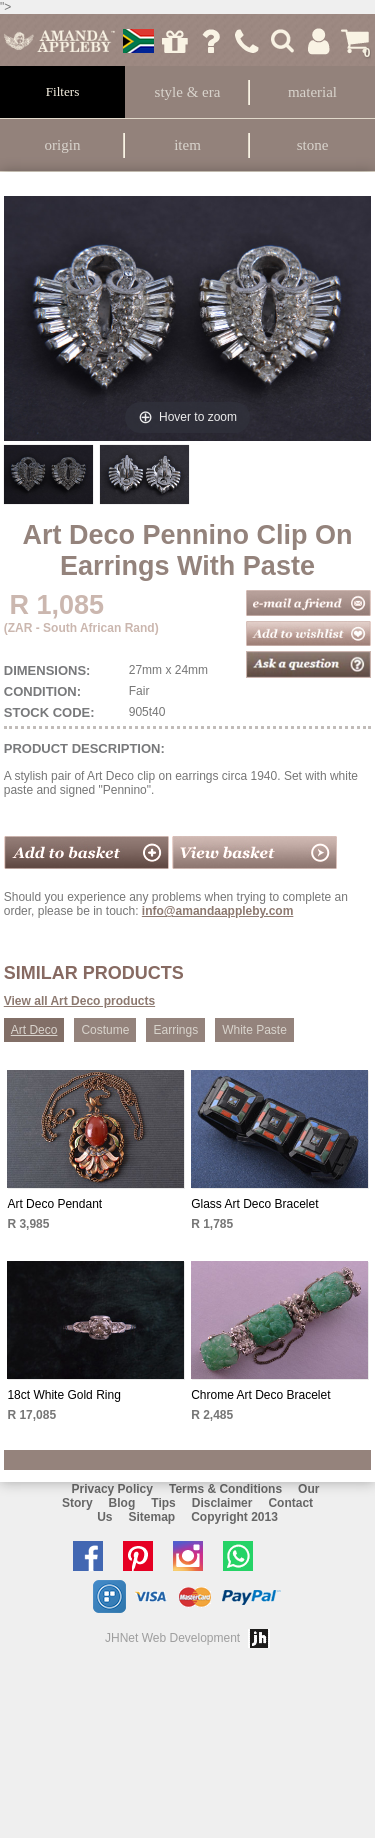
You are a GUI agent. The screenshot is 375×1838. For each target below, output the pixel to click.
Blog (122, 1503)
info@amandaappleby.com (218, 911)
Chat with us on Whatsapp (243, 1556)
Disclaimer (222, 1503)
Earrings (175, 1030)
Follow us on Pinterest (143, 1556)
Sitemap (151, 1517)
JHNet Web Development (172, 1638)
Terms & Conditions (225, 1489)
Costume (105, 1030)
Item (187, 145)
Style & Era (188, 92)
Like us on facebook (93, 1556)
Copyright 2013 (234, 1517)
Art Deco (34, 1030)
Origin (63, 145)
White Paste (254, 1030)
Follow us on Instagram (193, 1556)
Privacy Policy (112, 1489)
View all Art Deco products (79, 1001)
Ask (210, 41)
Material (312, 92)
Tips (163, 1503)
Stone (313, 145)
